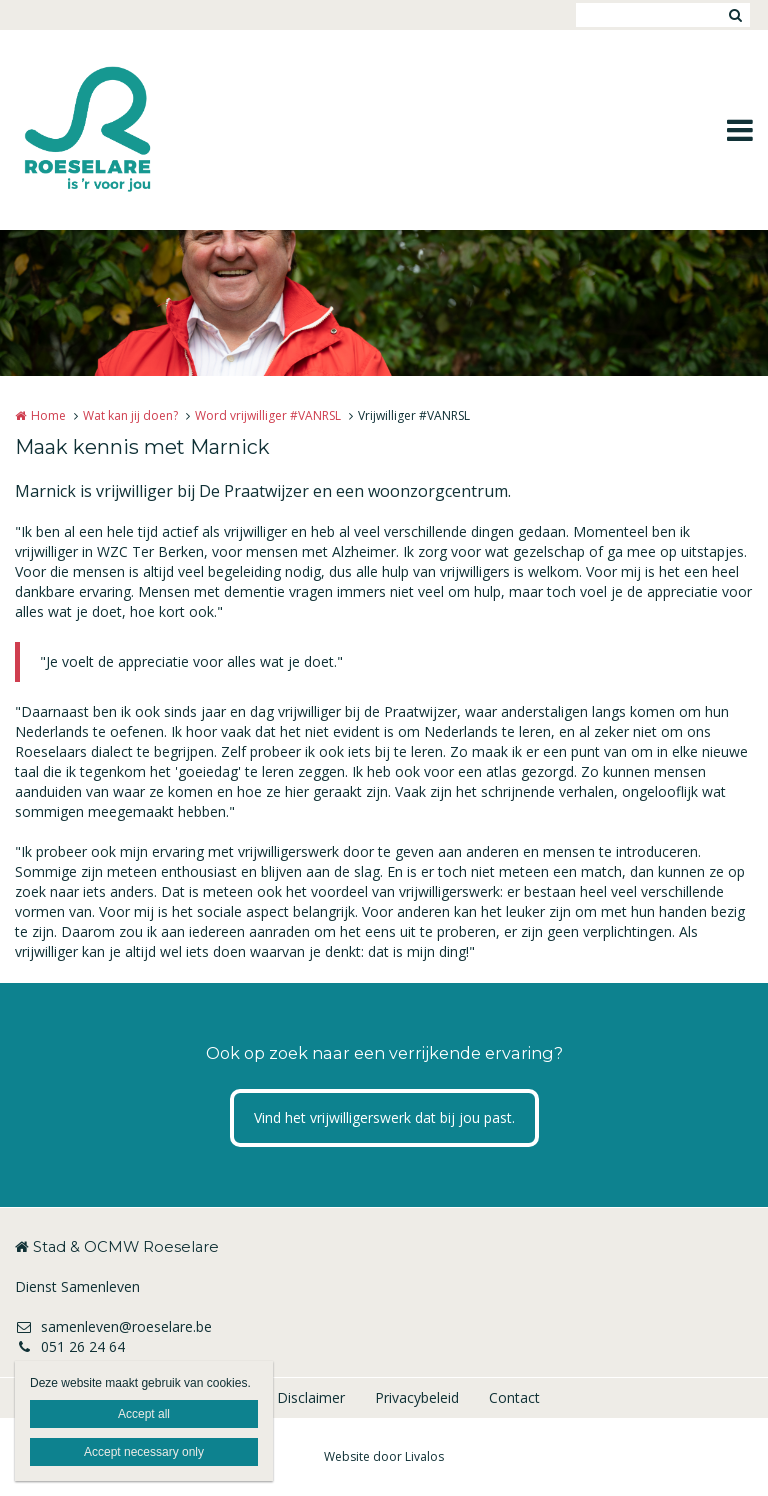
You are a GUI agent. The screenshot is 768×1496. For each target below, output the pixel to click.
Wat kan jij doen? (130, 415)
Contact (514, 1397)
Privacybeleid (417, 1397)
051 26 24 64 (70, 1346)
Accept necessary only (144, 1452)
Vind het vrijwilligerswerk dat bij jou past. (384, 1117)
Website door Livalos (384, 1456)
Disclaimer (311, 1397)
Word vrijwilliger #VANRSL (268, 415)
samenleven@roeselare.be (113, 1326)
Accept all (144, 1414)
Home (48, 415)
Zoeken (735, 15)
